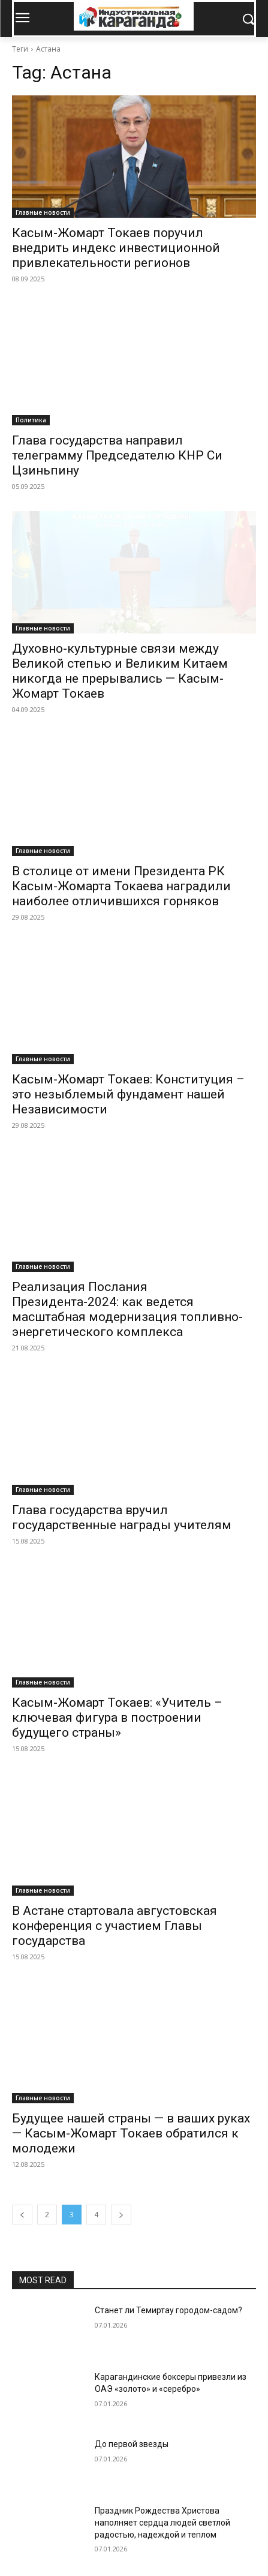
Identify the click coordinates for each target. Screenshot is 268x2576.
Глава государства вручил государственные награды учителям (121, 1517)
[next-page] (121, 2214)
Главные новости (43, 212)
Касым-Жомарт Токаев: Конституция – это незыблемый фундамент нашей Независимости (128, 1094)
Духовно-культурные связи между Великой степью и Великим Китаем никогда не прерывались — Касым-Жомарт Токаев (120, 671)
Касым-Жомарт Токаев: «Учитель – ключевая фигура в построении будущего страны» (117, 1717)
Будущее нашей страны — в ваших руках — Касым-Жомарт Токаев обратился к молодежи (131, 2133)
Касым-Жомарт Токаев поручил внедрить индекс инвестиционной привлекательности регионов (116, 248)
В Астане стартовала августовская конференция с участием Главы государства (114, 1926)
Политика (31, 420)
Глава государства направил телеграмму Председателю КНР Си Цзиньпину (117, 455)
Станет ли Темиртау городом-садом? (168, 2310)
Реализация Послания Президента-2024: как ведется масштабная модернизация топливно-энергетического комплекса (127, 1309)
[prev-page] (22, 2214)
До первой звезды (131, 2444)
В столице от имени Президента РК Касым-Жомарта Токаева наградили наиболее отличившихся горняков (121, 886)
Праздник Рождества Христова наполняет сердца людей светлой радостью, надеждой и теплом (162, 2522)
